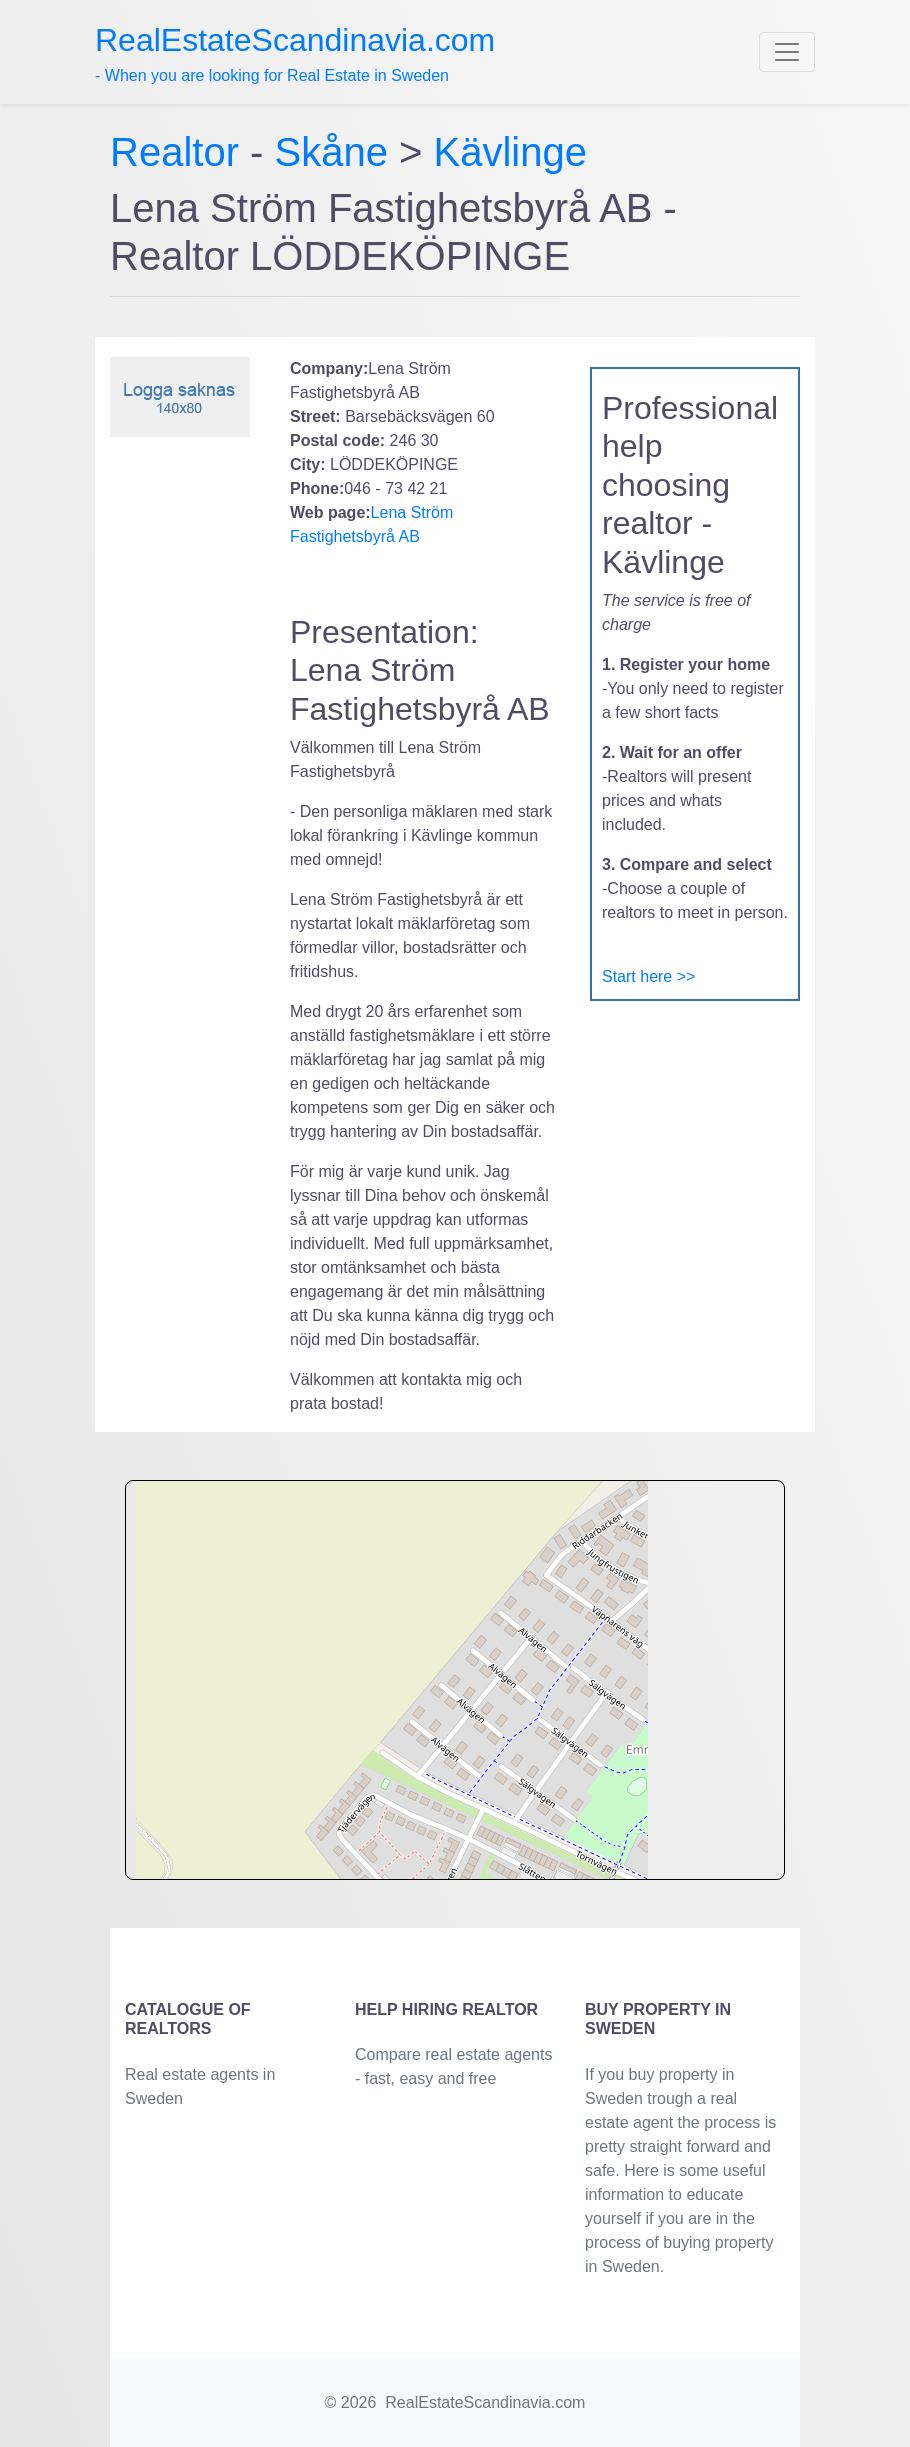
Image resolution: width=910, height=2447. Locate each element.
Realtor (180, 152)
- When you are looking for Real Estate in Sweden (295, 53)
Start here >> (648, 976)
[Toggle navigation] (787, 52)
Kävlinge (510, 152)
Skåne (331, 152)
